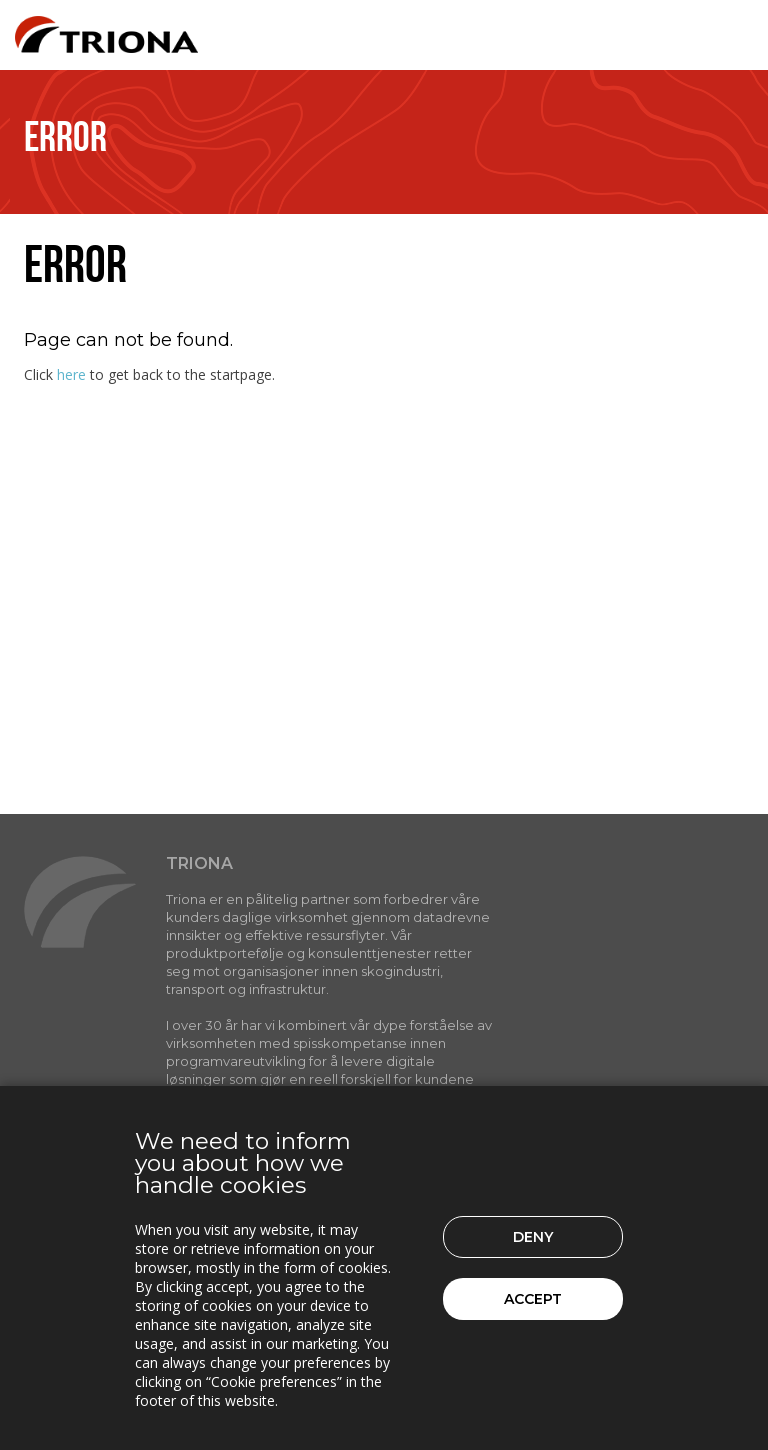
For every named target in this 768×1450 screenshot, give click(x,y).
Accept (533, 1299)
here (71, 374)
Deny (533, 1237)
